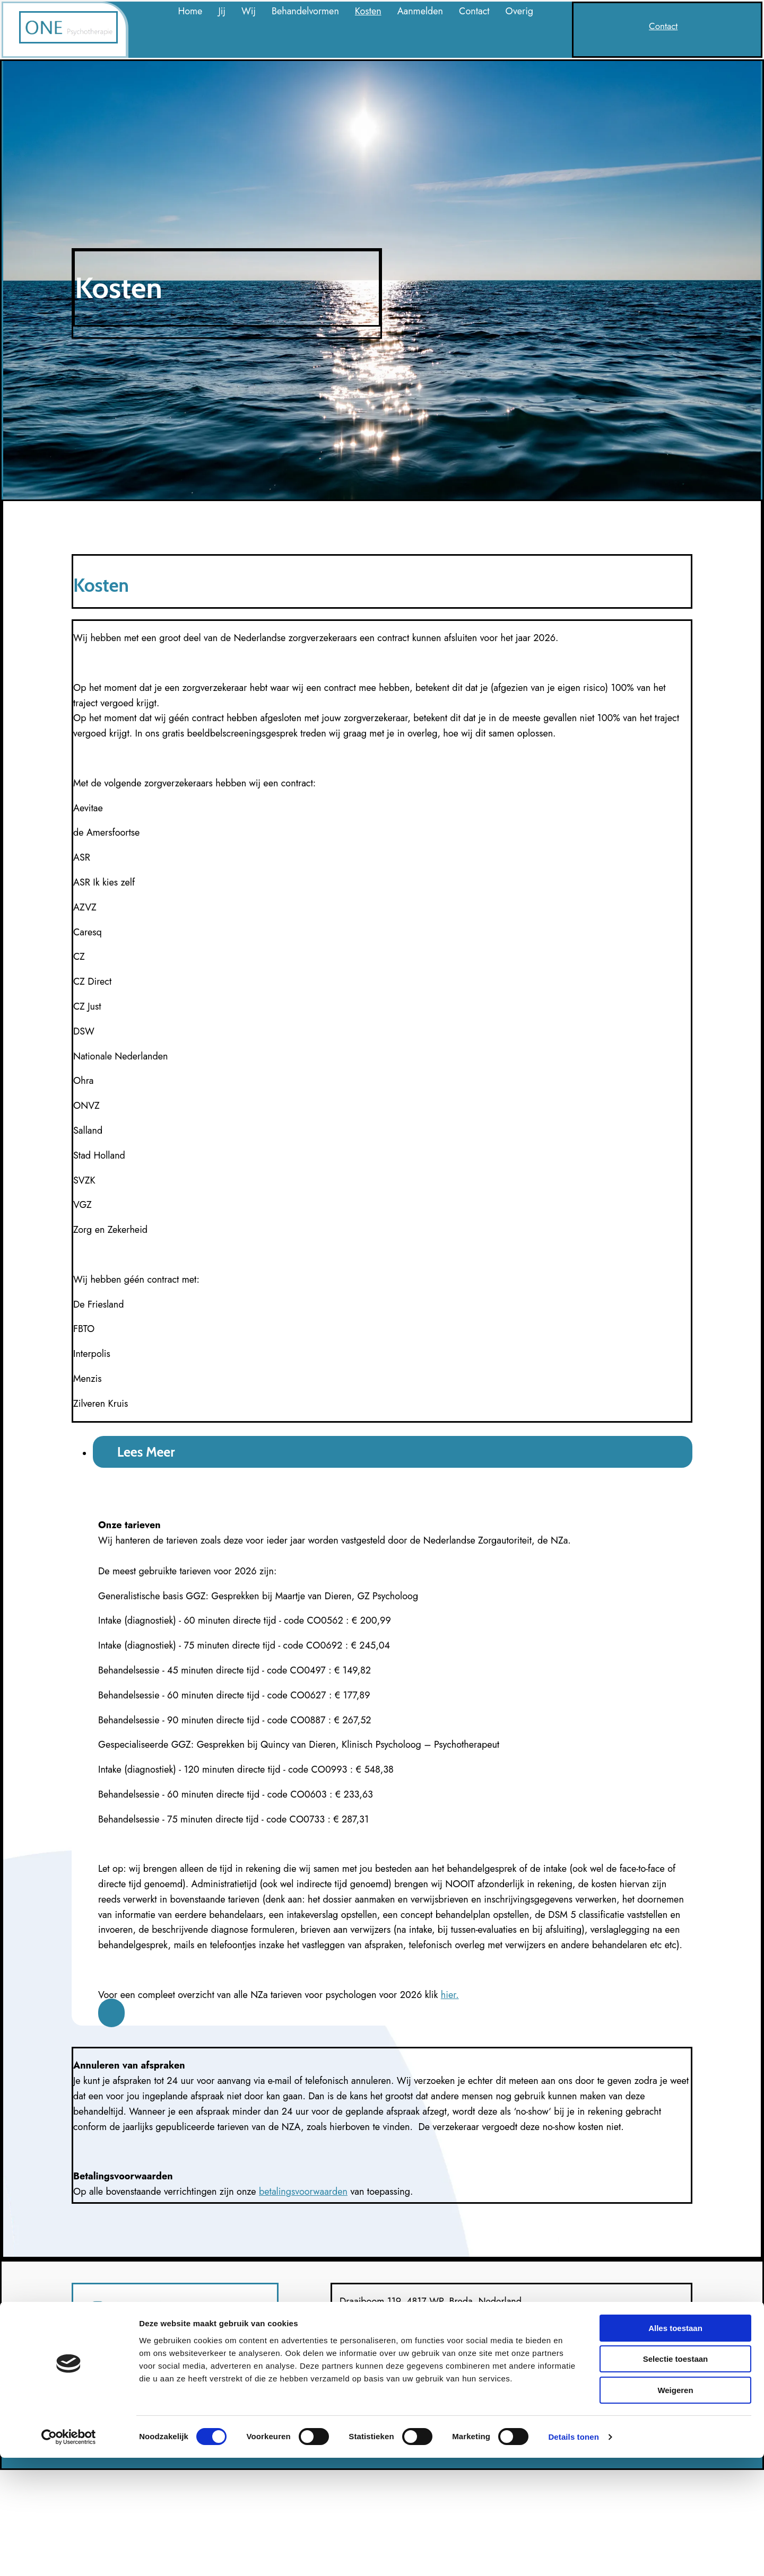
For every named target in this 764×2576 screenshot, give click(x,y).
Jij (221, 11)
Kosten (368, 11)
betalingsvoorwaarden (303, 2191)
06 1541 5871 (368, 2332)
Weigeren (675, 2508)
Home (190, 11)
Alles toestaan (675, 2446)
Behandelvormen (305, 11)
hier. (450, 1995)
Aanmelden (420, 11)
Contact (474, 11)
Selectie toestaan (675, 2477)
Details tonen (573, 2555)
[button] (663, 26)
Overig (520, 11)
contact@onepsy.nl (375, 2368)
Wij (248, 11)
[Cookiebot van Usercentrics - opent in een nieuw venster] (68, 2555)
